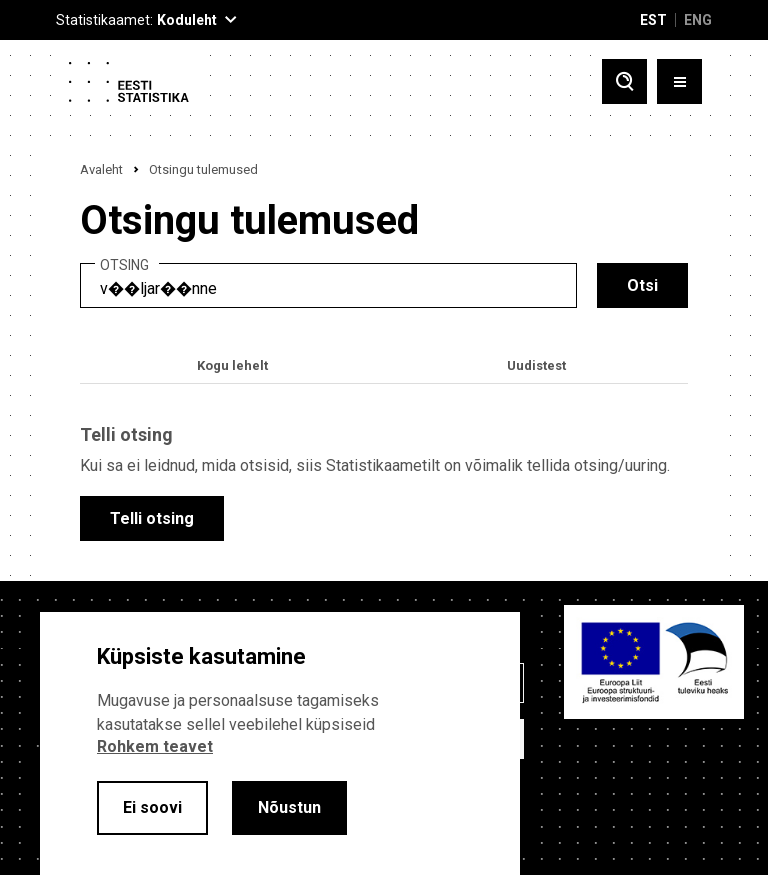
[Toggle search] (624, 81)
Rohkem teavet (155, 746)
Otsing (124, 265)
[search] (328, 285)
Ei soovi (152, 807)
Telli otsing (152, 518)
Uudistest (536, 365)
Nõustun (289, 807)
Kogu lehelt (232, 365)
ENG (698, 20)
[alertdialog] (280, 743)
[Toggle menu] (679, 81)
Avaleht (101, 169)
